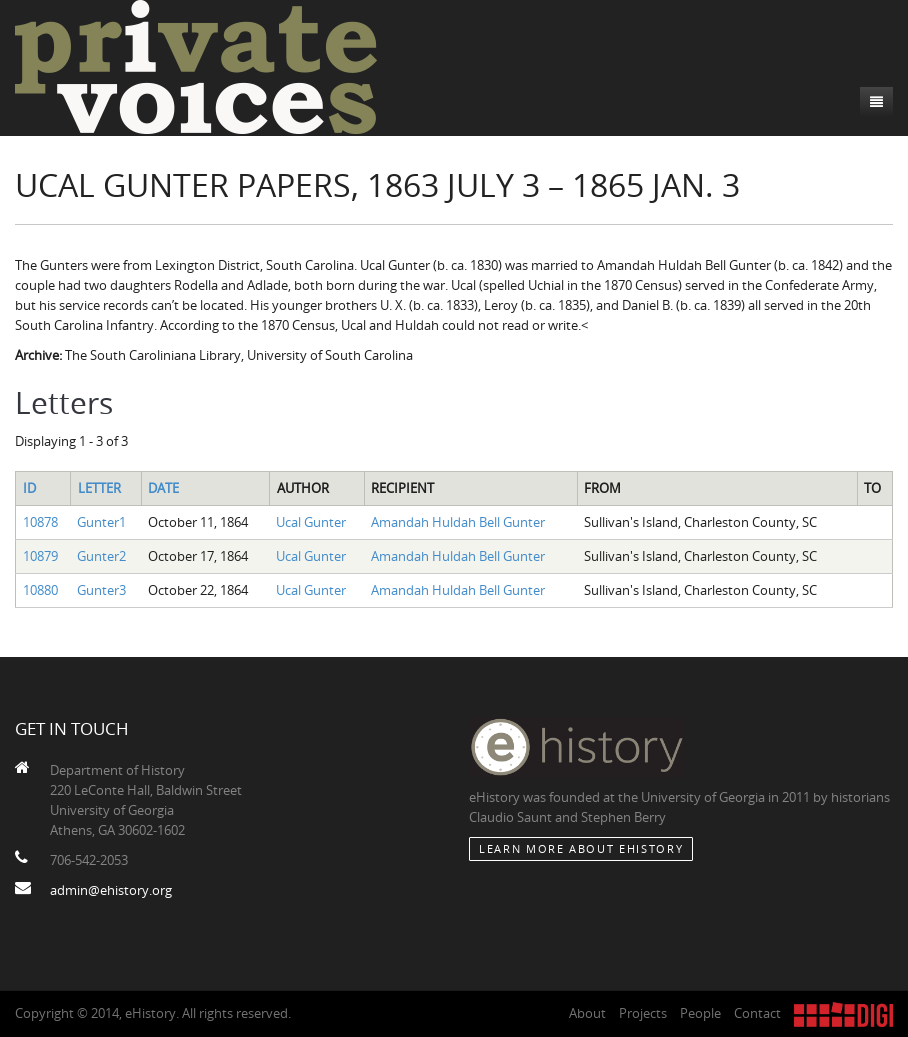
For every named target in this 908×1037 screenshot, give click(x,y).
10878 (40, 522)
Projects (643, 1013)
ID (29, 488)
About (587, 1013)
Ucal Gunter (311, 522)
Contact (757, 1013)
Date (163, 488)
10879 (40, 556)
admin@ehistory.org (111, 890)
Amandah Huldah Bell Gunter (458, 522)
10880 (40, 590)
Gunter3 (101, 590)
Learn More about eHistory (581, 848)
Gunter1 (101, 522)
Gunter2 (101, 556)
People (700, 1013)
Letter (99, 488)
